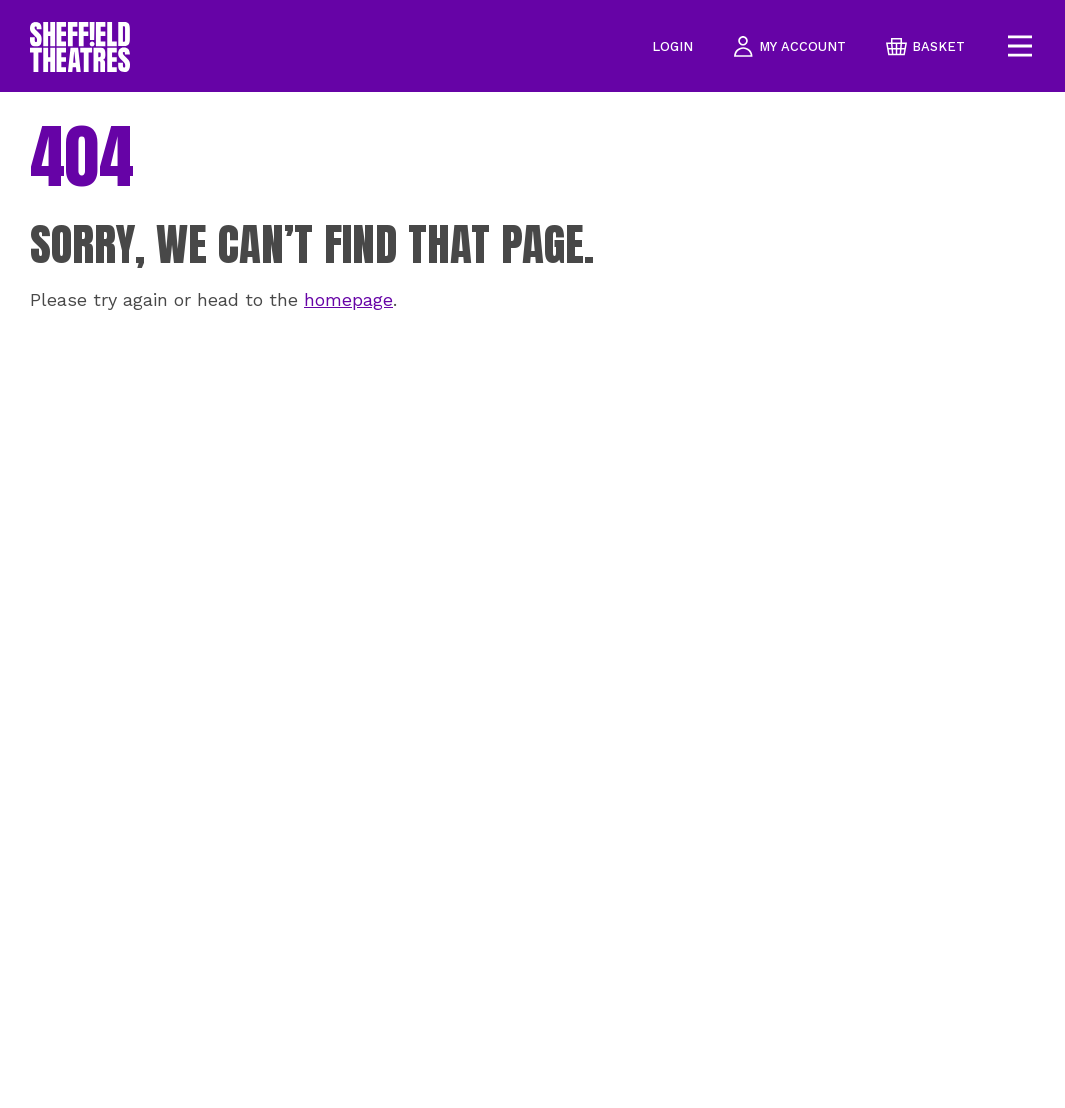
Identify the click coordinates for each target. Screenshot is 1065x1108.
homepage (348, 299)
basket (925, 46)
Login (672, 46)
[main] (532, 600)
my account (789, 46)
